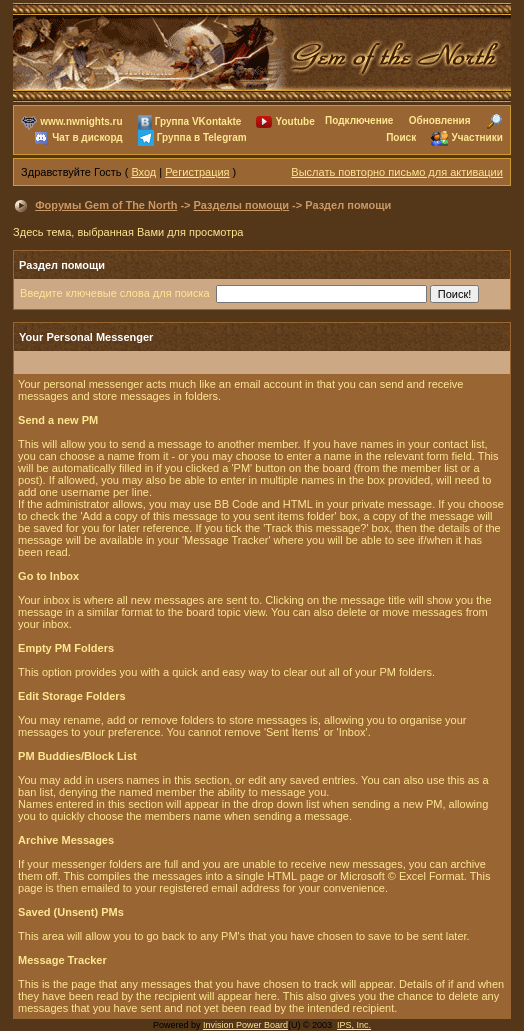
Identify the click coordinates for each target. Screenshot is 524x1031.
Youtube (295, 121)
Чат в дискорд (87, 137)
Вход (143, 172)
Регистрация (197, 172)
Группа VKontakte (198, 121)
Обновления (440, 120)
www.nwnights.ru (81, 121)
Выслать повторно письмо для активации (397, 172)
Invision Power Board (245, 1025)
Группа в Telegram (202, 137)
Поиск (401, 137)
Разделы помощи (241, 205)
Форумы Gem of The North (106, 205)
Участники (477, 137)
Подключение (359, 120)
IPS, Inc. (354, 1025)
